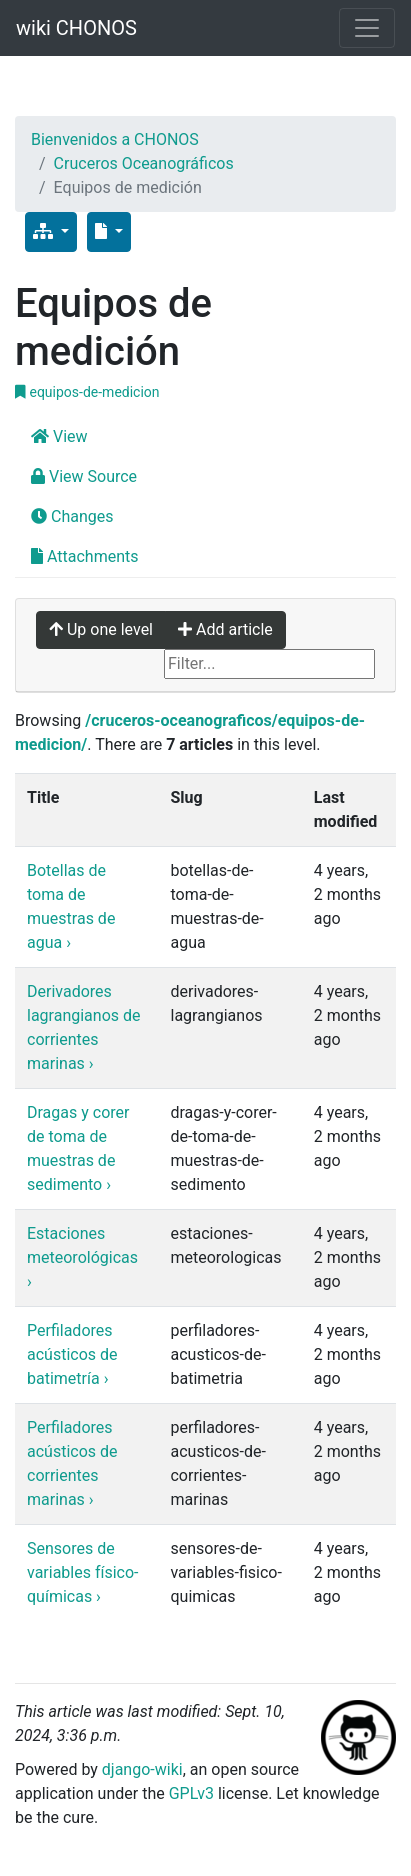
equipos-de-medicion (87, 392)
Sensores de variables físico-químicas (83, 1572)
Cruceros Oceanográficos (144, 163)
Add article (225, 629)
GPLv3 (191, 1793)
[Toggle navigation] (367, 28)
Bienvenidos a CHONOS (115, 139)
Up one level (101, 629)
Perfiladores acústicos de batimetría (72, 1354)
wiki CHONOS (76, 28)
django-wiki (142, 1769)
